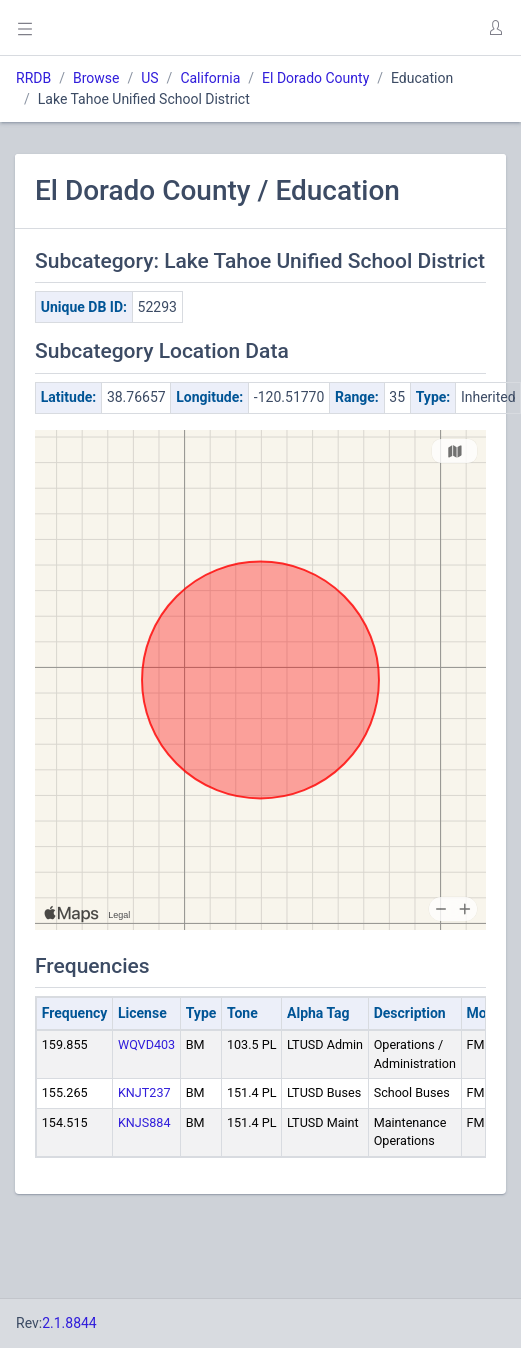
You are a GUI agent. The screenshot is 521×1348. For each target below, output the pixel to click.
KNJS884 (144, 1122)
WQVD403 (146, 1044)
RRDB (33, 78)
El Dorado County (315, 78)
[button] (495, 28)
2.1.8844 (69, 1323)
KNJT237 (144, 1092)
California (210, 78)
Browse (96, 78)
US (149, 78)
